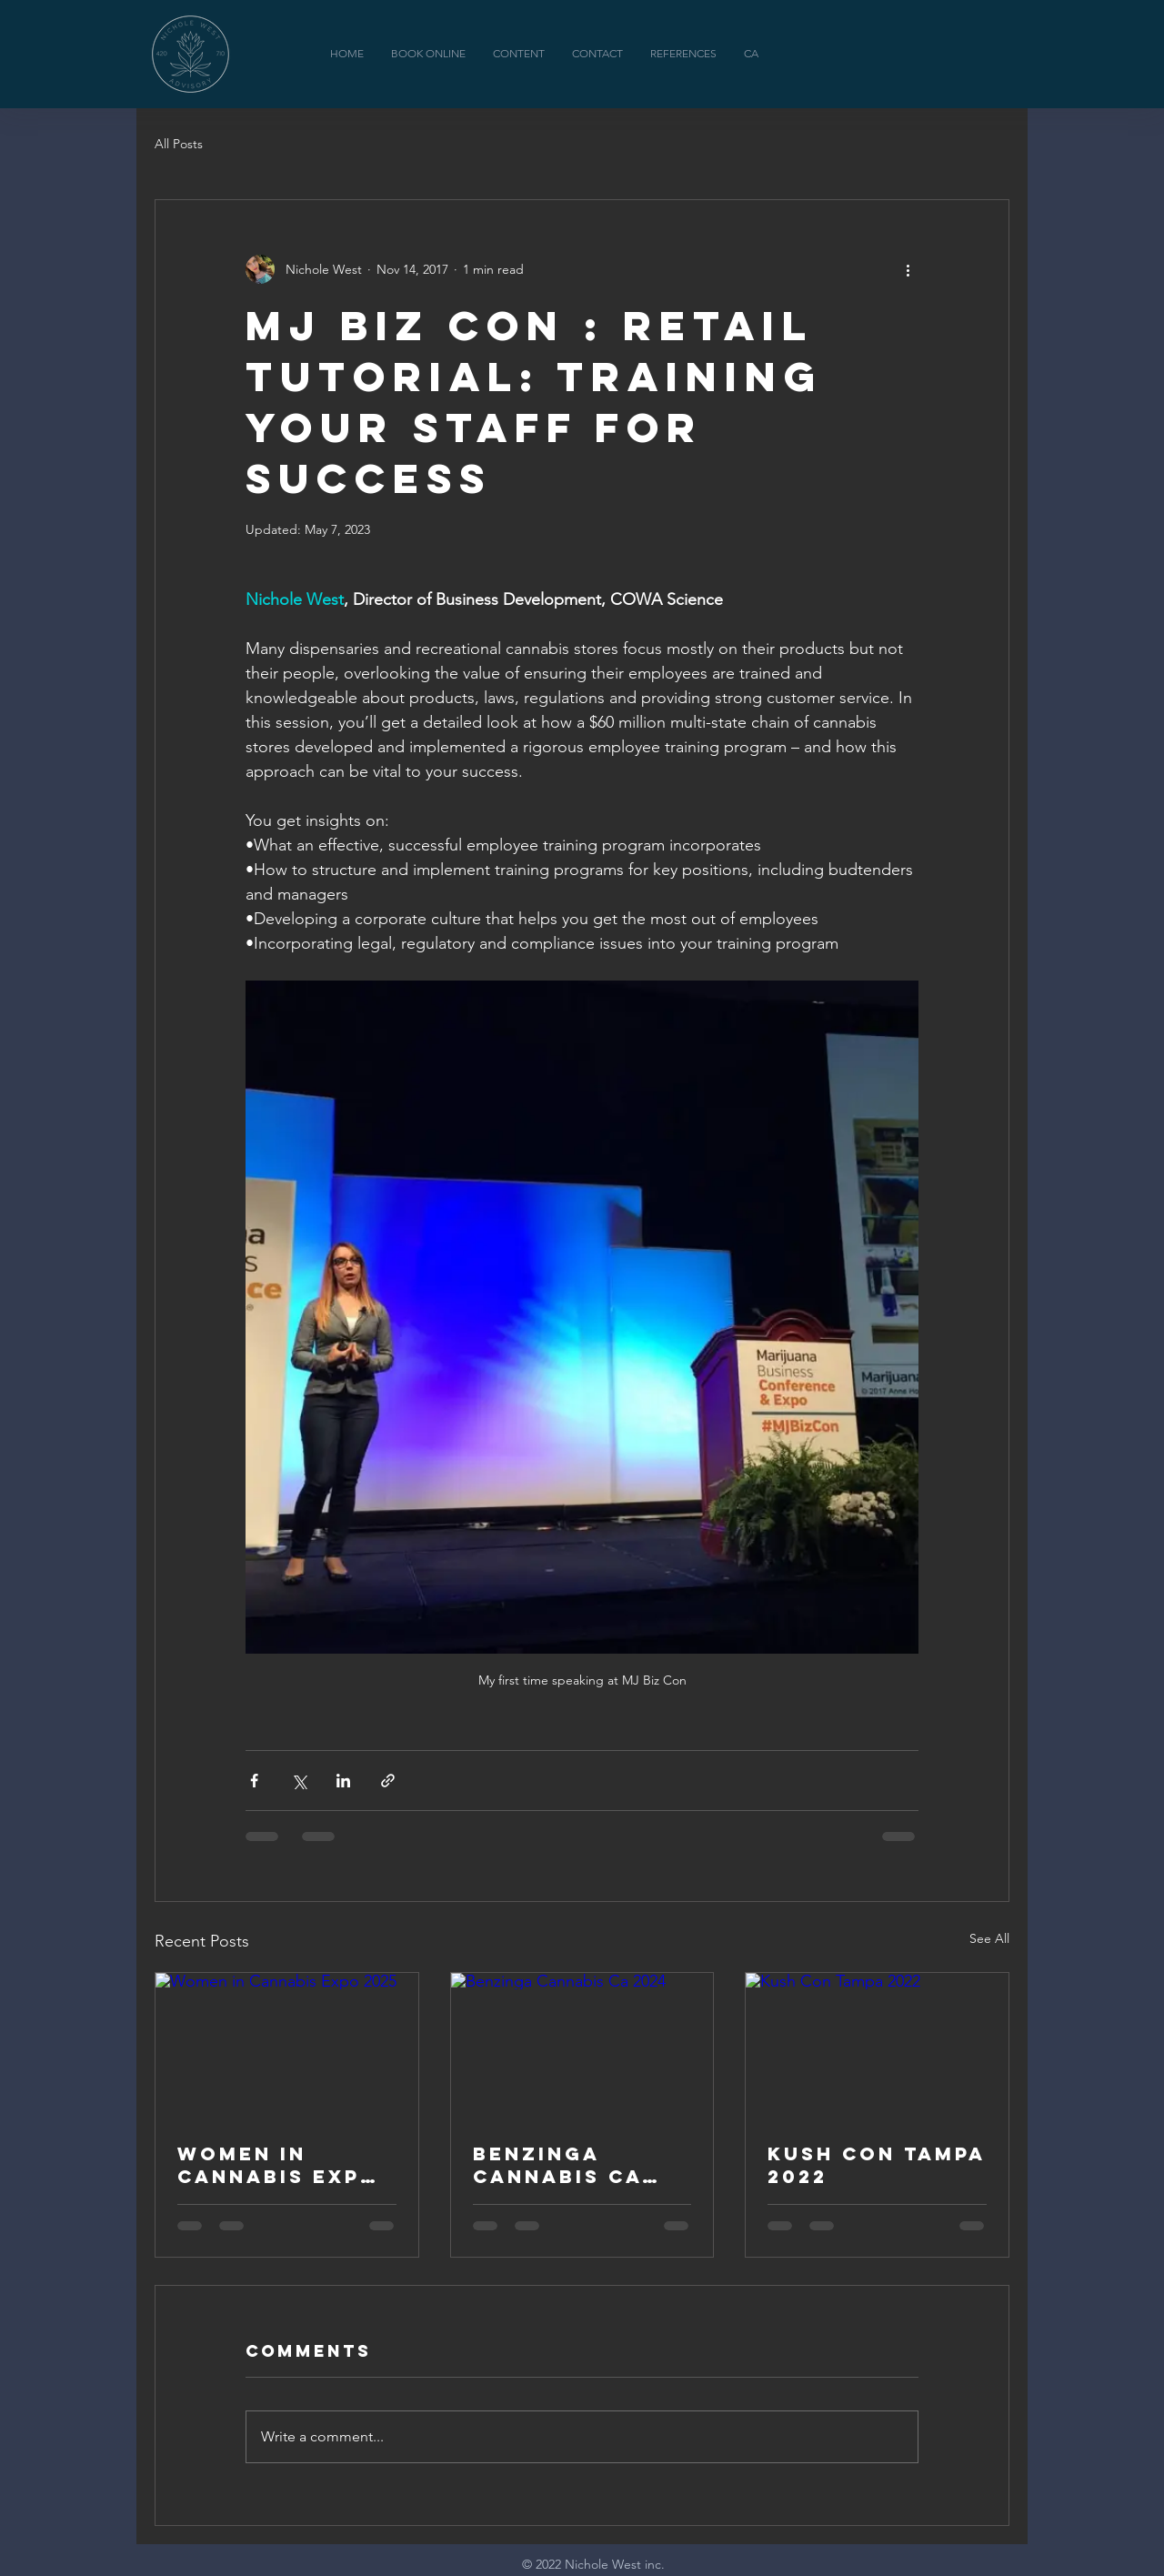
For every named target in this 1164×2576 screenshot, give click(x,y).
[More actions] (907, 269)
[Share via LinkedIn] (343, 1780)
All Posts (179, 144)
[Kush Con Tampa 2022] (877, 2046)
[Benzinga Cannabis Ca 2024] (582, 2046)
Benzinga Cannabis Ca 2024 (557, 2165)
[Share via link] (387, 1780)
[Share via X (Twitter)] (298, 1780)
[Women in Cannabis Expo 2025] (287, 2046)
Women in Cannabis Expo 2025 (278, 2165)
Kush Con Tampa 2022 (877, 2165)
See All (989, 1938)
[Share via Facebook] (254, 1780)
